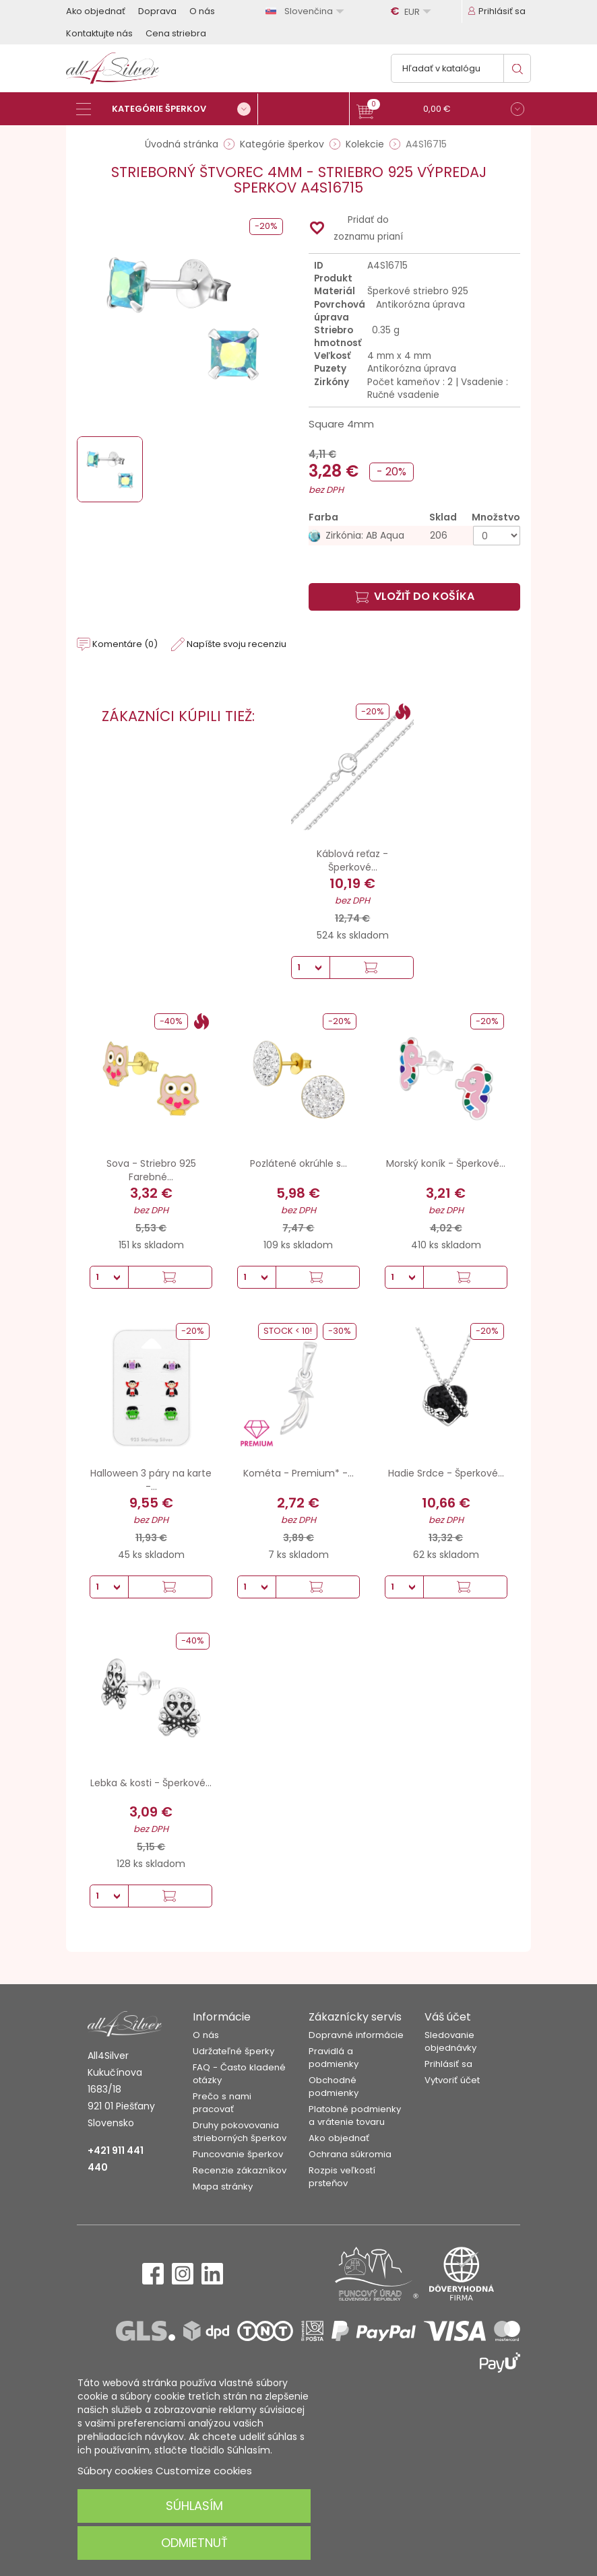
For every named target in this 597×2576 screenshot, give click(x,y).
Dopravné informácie (356, 2035)
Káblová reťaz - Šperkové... (352, 860)
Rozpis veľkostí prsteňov (342, 2177)
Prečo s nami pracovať (222, 2102)
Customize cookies (204, 2471)
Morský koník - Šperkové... (445, 1163)
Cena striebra (176, 33)
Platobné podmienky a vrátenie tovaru (355, 2115)
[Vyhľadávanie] (461, 68)
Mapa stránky (223, 2186)
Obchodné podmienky (333, 2086)
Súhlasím (194, 2505)
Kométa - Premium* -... (298, 1473)
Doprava (157, 11)
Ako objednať (95, 11)
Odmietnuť (194, 2542)
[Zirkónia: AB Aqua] (414, 535)
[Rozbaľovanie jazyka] (306, 11)
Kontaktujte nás (99, 33)
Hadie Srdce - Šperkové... (446, 1473)
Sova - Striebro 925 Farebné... (151, 1170)
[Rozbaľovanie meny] (412, 11)
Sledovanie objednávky (450, 2041)
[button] (440, 110)
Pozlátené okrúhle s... (298, 1163)
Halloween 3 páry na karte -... (151, 1479)
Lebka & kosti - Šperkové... (151, 1783)
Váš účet (448, 2017)
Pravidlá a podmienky (333, 2057)
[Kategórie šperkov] (167, 109)
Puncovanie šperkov (238, 2154)
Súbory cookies (115, 2471)
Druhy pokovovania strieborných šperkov (239, 2131)
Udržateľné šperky (233, 2051)
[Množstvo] (496, 535)
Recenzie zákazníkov (239, 2170)
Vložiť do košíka (414, 596)
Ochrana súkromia (350, 2154)
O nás (202, 11)
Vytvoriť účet (452, 2080)
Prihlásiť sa (448, 2064)
